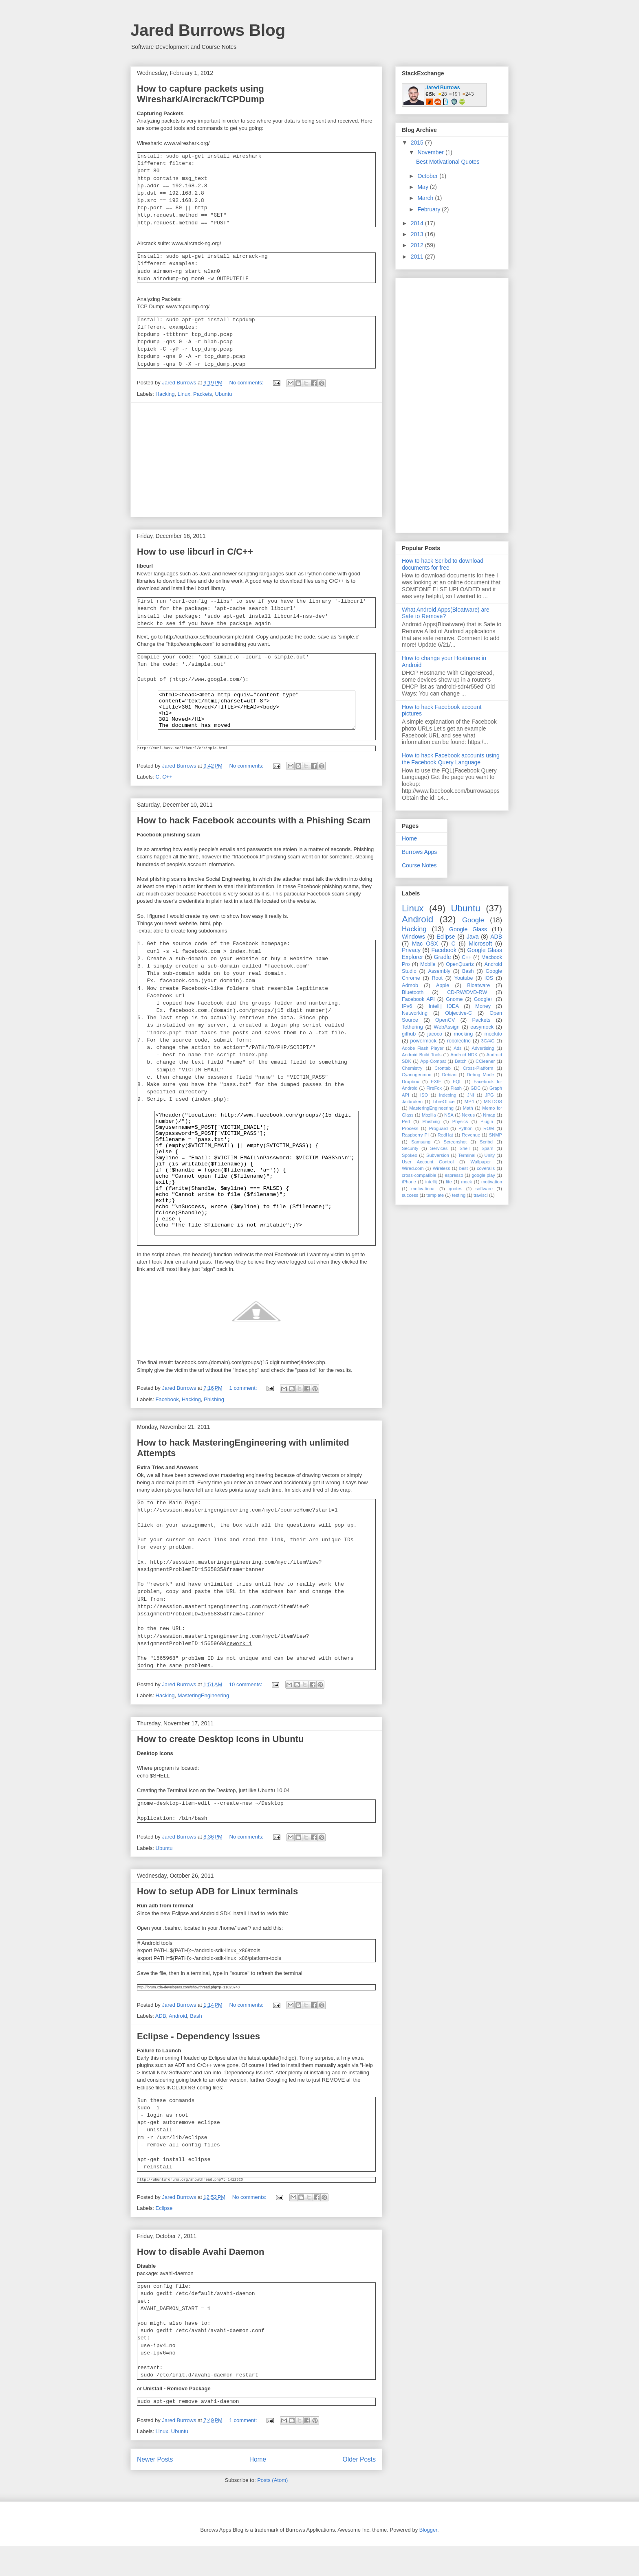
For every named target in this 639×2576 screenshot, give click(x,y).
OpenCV (445, 1020)
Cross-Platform (478, 1068)
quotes (456, 1188)
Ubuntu (223, 394)
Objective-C (458, 1013)
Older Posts (359, 2489)
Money (483, 1006)
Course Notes (419, 865)
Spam (487, 1148)
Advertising (483, 1048)
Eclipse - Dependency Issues (198, 2066)
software (484, 1188)
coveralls (486, 1168)
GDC (476, 1088)
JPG (489, 1095)
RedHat (445, 1134)
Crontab (442, 1068)
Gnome (454, 999)
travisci (481, 1195)
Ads (457, 1048)
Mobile (427, 964)
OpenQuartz (460, 964)
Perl (406, 1121)
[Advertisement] (256, 460)
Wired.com (412, 1168)
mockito (493, 1034)
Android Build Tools (422, 1054)
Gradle (442, 957)
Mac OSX (425, 943)
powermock (423, 1041)
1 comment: (244, 1418)
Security (410, 1148)
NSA (449, 1114)
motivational (423, 1188)
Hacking (165, 394)
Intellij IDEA (444, 1006)
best (463, 1168)
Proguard (438, 1128)
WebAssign (446, 1027)
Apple (442, 985)
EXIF (436, 1081)
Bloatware (478, 985)
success (410, 1195)
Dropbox (410, 1081)
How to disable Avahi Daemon (200, 2282)
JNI (470, 1095)
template (435, 1195)
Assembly (439, 971)
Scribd (486, 1141)
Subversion (437, 1155)
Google (473, 920)
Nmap (489, 1114)
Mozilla (429, 1114)
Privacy (411, 950)
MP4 (469, 1101)
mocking (463, 1034)
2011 (418, 256)
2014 (418, 223)
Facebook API (418, 999)
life (449, 1181)
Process (410, 1128)
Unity (490, 1155)
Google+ (484, 999)
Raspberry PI (415, 1134)
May (423, 187)
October (428, 176)
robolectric (459, 1041)
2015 (418, 142)
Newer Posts (155, 2489)
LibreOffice (443, 1101)
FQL (457, 1081)
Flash (456, 1088)
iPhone (409, 1181)
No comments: (247, 383)
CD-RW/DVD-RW (467, 992)
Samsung (420, 1141)
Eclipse (164, 2238)
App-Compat (433, 1061)
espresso (454, 1175)
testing (458, 1195)
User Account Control (428, 1161)
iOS (489, 978)
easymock (482, 1027)
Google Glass (468, 929)
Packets (202, 394)
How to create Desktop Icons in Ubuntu (220, 1769)
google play (483, 1175)
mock (466, 1181)
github (409, 1034)
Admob (410, 985)
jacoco (434, 1034)
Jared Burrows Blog (207, 30)
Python (465, 1128)
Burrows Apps (419, 852)
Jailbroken (412, 1101)
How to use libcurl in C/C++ (195, 551)
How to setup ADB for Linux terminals (217, 1921)
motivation (491, 1181)
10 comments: (246, 1714)
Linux (184, 394)
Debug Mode (480, 1074)
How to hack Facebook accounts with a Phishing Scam (253, 827)
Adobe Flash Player (423, 1048)
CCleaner (485, 1061)
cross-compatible (419, 1175)
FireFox (434, 1088)
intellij (431, 1181)
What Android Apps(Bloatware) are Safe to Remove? (445, 613)
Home (258, 2489)
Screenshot (455, 1141)
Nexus (468, 1114)
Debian (449, 1074)
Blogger (428, 2560)
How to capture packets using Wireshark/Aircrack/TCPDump (200, 93)
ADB (160, 2046)
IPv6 (407, 1006)
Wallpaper (481, 1161)
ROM (488, 1128)
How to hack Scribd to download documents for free (442, 564)
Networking (414, 1013)
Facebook (167, 1429)
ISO (424, 1095)
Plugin (486, 1121)
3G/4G (488, 1040)
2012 (418, 245)
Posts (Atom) (272, 2510)
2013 (418, 234)
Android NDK (463, 1054)
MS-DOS (493, 1101)
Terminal (466, 1155)
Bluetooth (412, 992)
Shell (464, 1148)
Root (437, 978)
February (429, 209)
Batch (461, 1061)
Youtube (463, 978)
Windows (413, 936)
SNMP (495, 1134)
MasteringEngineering (203, 1725)
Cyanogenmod (417, 1074)
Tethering (412, 1027)
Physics (460, 1121)
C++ (167, 783)
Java (473, 936)
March (426, 198)
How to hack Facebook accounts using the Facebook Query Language (451, 759)
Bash (196, 2046)
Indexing (447, 1095)
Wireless (441, 1168)
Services (438, 1148)
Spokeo (409, 1155)
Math (468, 1108)
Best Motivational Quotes (448, 161)
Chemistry (412, 1068)
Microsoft (480, 943)
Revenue (471, 1134)
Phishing (214, 1429)
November (431, 152)
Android (178, 2046)
